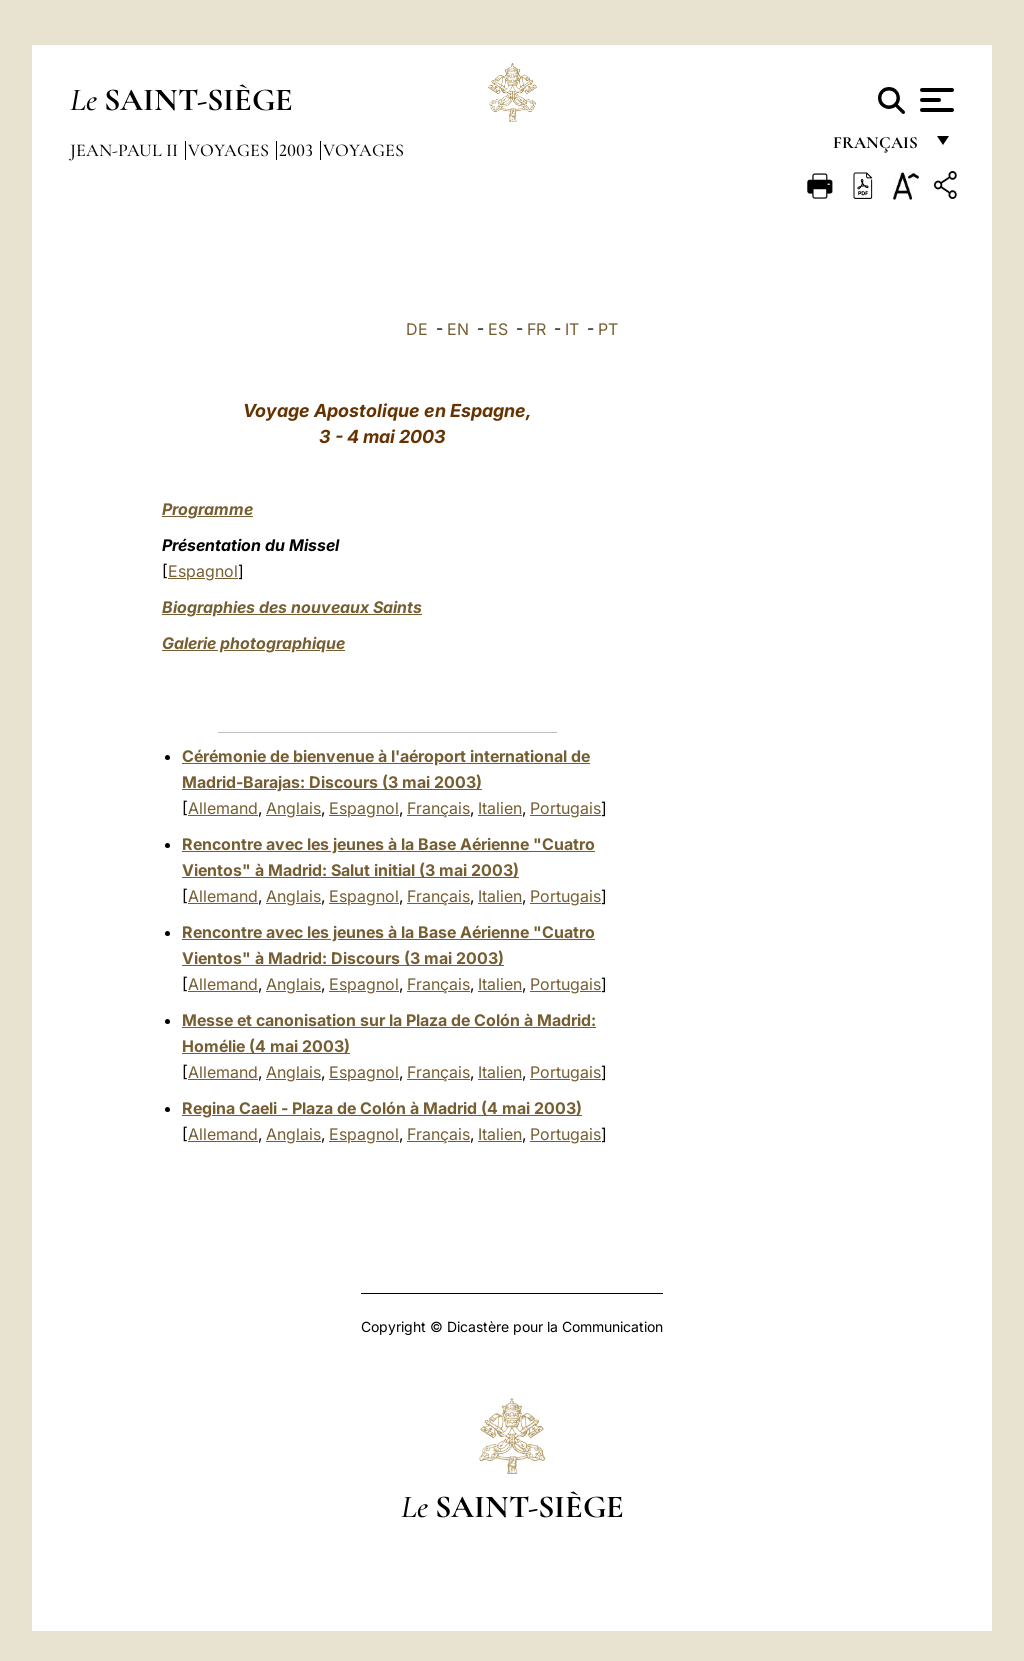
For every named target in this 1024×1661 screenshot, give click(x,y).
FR (536, 329)
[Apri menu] (934, 100)
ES (498, 329)
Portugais (565, 808)
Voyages (230, 150)
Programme (207, 509)
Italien (500, 808)
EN (458, 329)
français (877, 147)
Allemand (223, 808)
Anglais (293, 808)
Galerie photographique (253, 643)
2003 (298, 150)
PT (608, 329)
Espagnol (203, 571)
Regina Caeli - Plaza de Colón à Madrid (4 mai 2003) (382, 1108)
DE (417, 329)
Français (438, 808)
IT (572, 329)
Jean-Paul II (126, 150)
